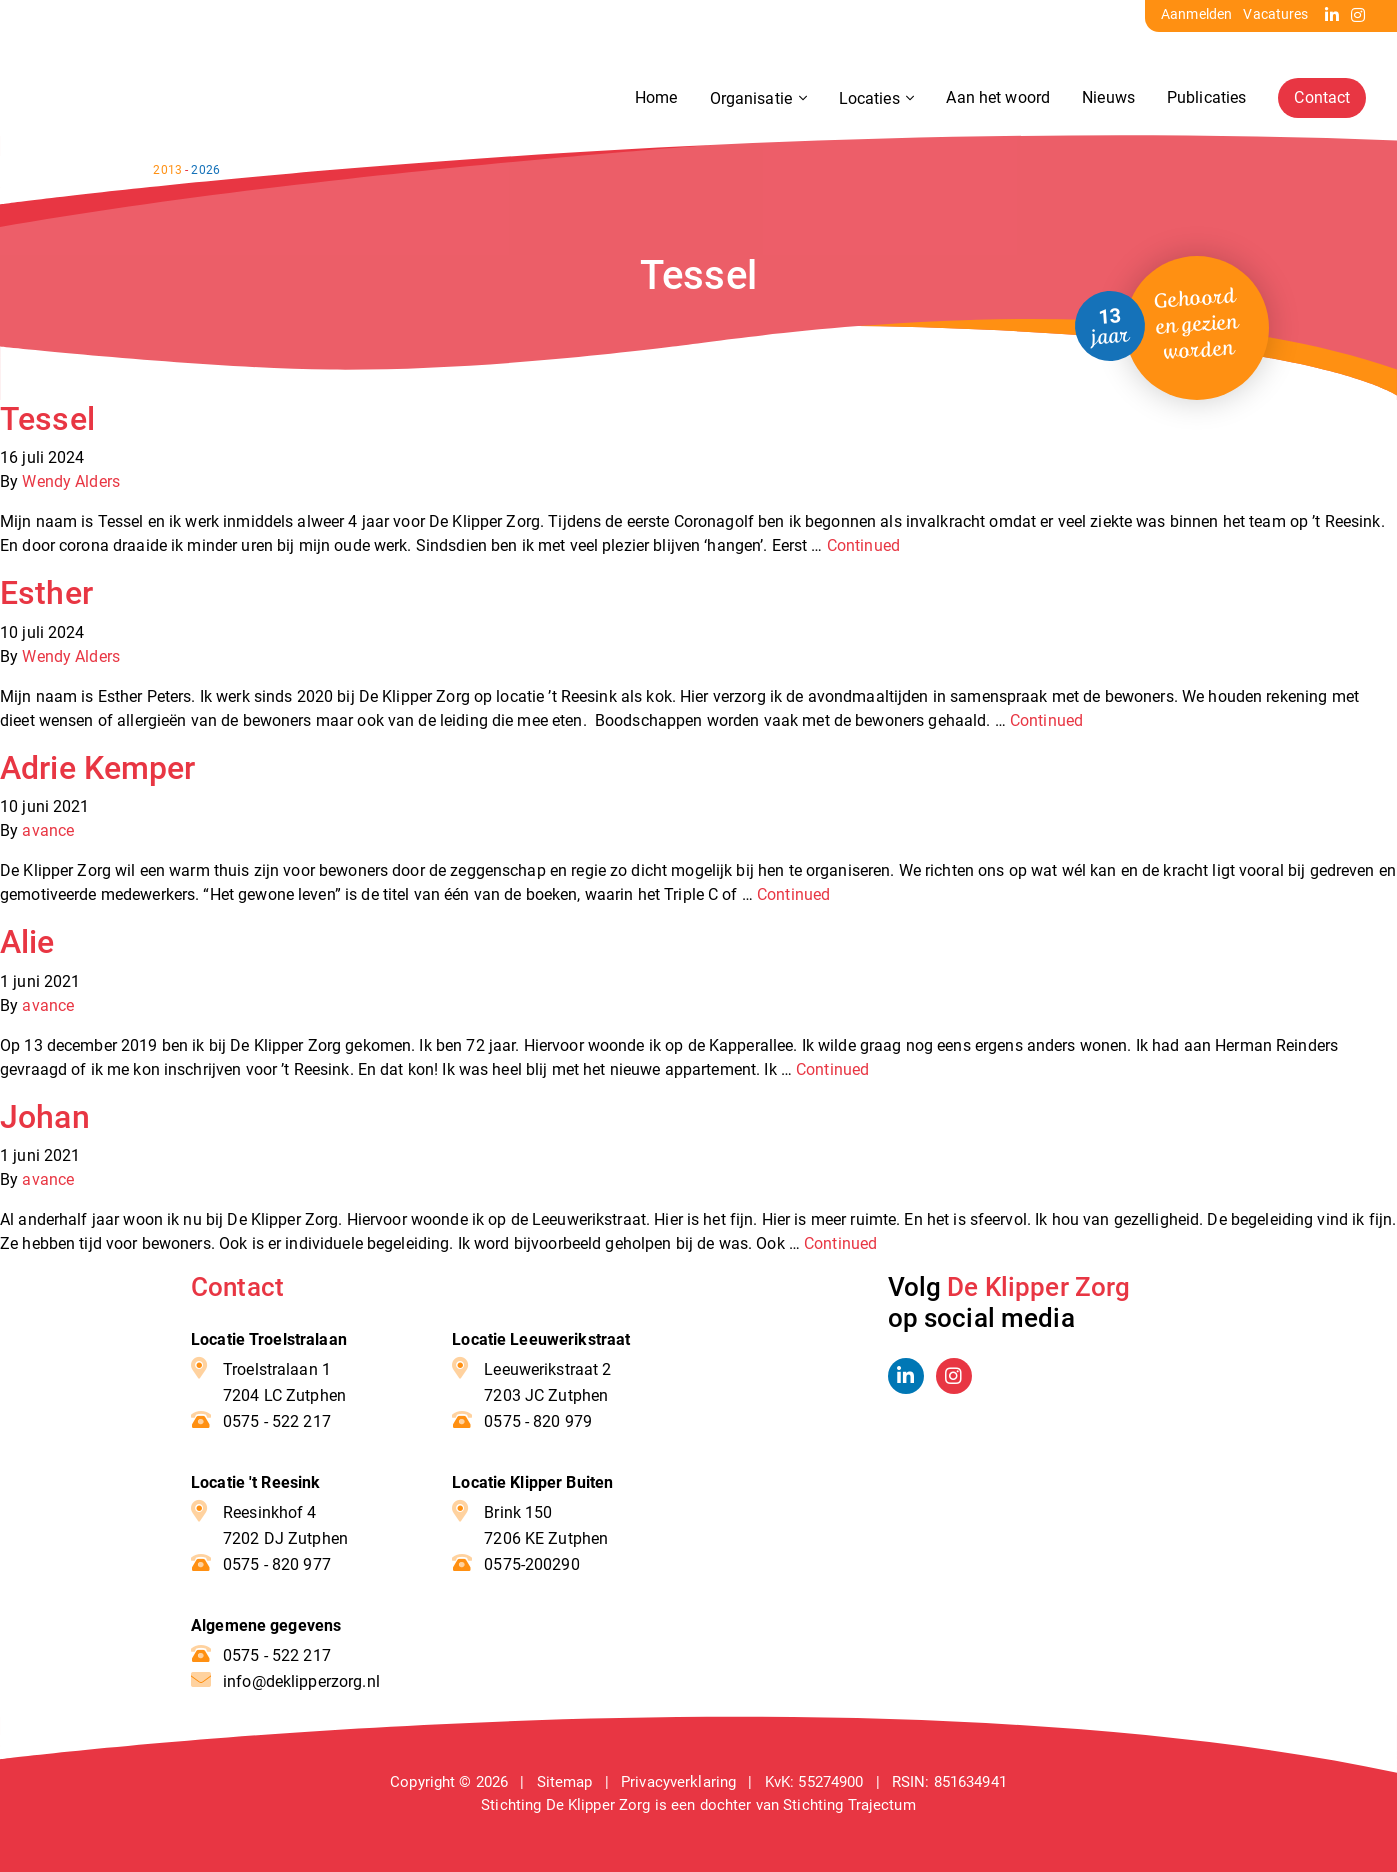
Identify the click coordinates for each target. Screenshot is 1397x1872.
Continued (863, 545)
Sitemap (565, 1782)
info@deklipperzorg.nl (301, 1681)
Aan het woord (997, 98)
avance (48, 830)
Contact (1321, 98)
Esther (46, 593)
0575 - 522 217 (277, 1421)
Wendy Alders (71, 481)
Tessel (47, 419)
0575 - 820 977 (277, 1564)
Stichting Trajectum (849, 1805)
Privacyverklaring (678, 1782)
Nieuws (1107, 98)
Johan (45, 1117)
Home (655, 98)
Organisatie (751, 99)
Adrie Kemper (98, 768)
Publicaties (1205, 98)
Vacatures (1275, 14)
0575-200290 (531, 1564)
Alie (27, 942)
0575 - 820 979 (538, 1421)
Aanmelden (1196, 14)
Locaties (869, 99)
